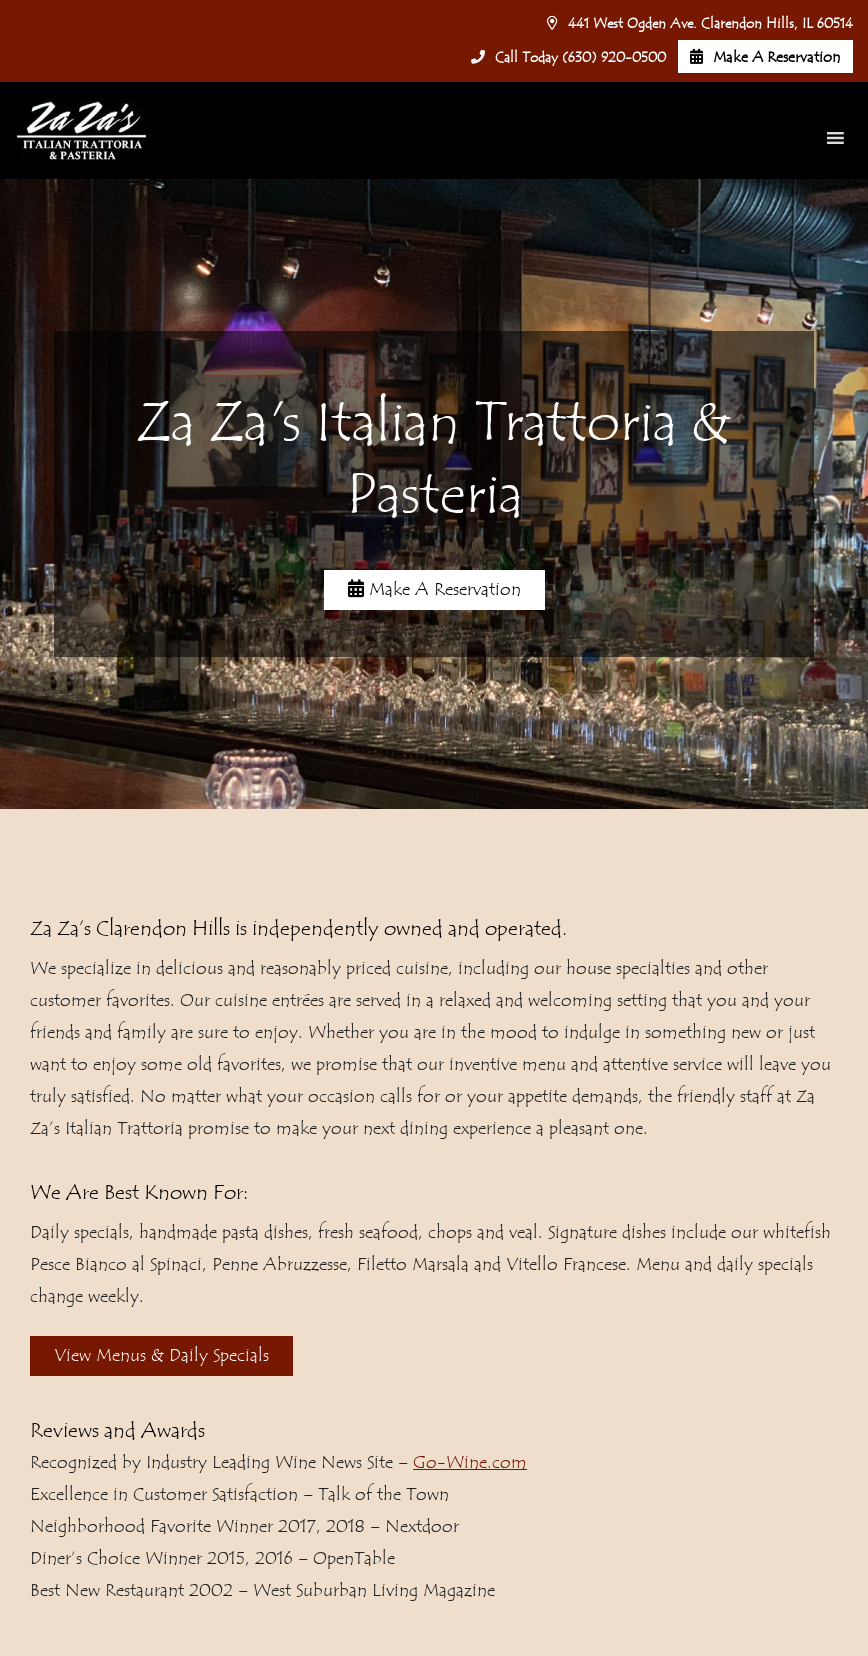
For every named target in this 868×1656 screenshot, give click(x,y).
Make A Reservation (765, 57)
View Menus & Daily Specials (161, 1355)
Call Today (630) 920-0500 (568, 58)
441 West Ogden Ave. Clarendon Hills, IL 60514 (700, 24)
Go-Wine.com (470, 1462)
